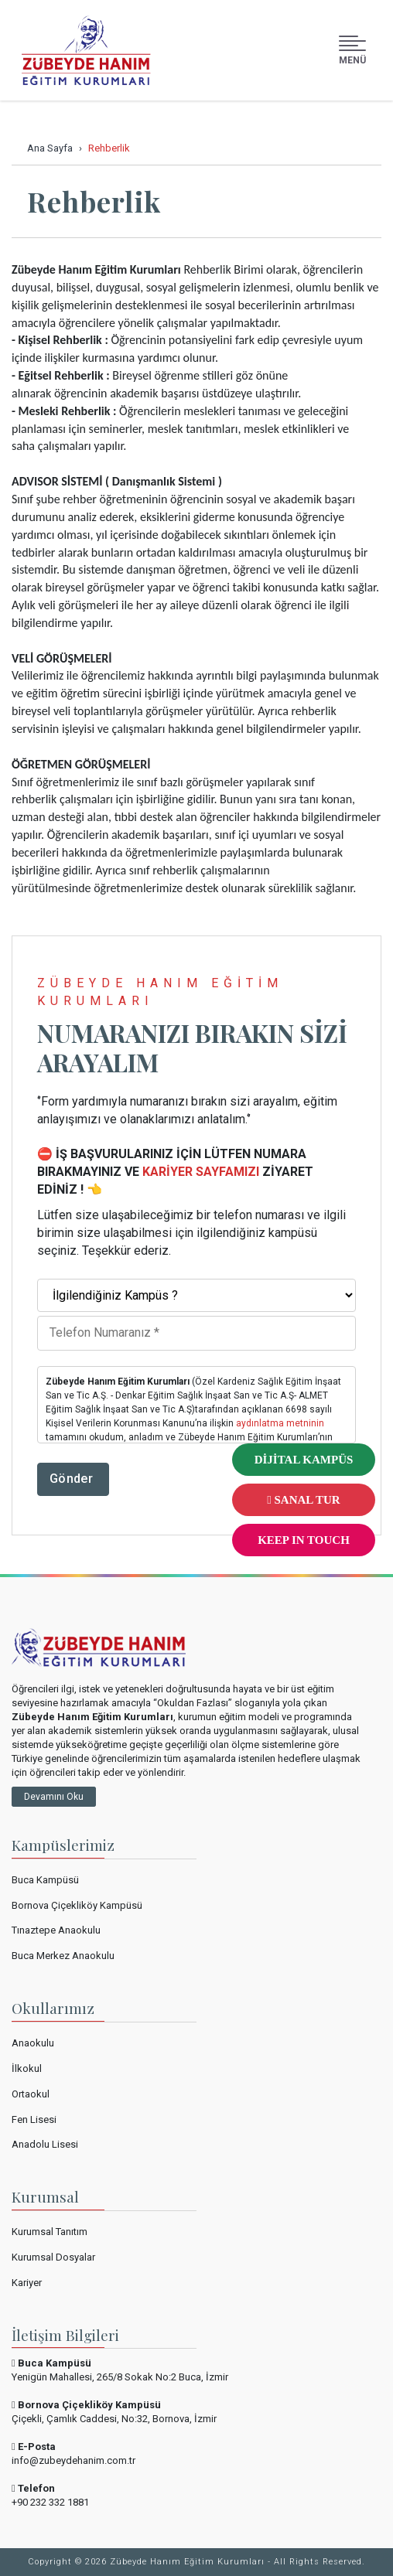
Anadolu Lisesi (45, 2144)
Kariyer (27, 2282)
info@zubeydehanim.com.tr (73, 2460)
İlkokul (27, 2068)
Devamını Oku (54, 1796)
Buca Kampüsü (45, 1880)
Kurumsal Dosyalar (53, 2257)
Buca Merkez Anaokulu (63, 1955)
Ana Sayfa (50, 148)
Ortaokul (31, 2094)
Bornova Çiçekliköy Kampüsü (77, 1905)
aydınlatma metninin (280, 1423)
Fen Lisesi (34, 2119)
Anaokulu (33, 2043)
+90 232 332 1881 (50, 2502)
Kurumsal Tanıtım (49, 2231)
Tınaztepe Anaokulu (56, 1930)
